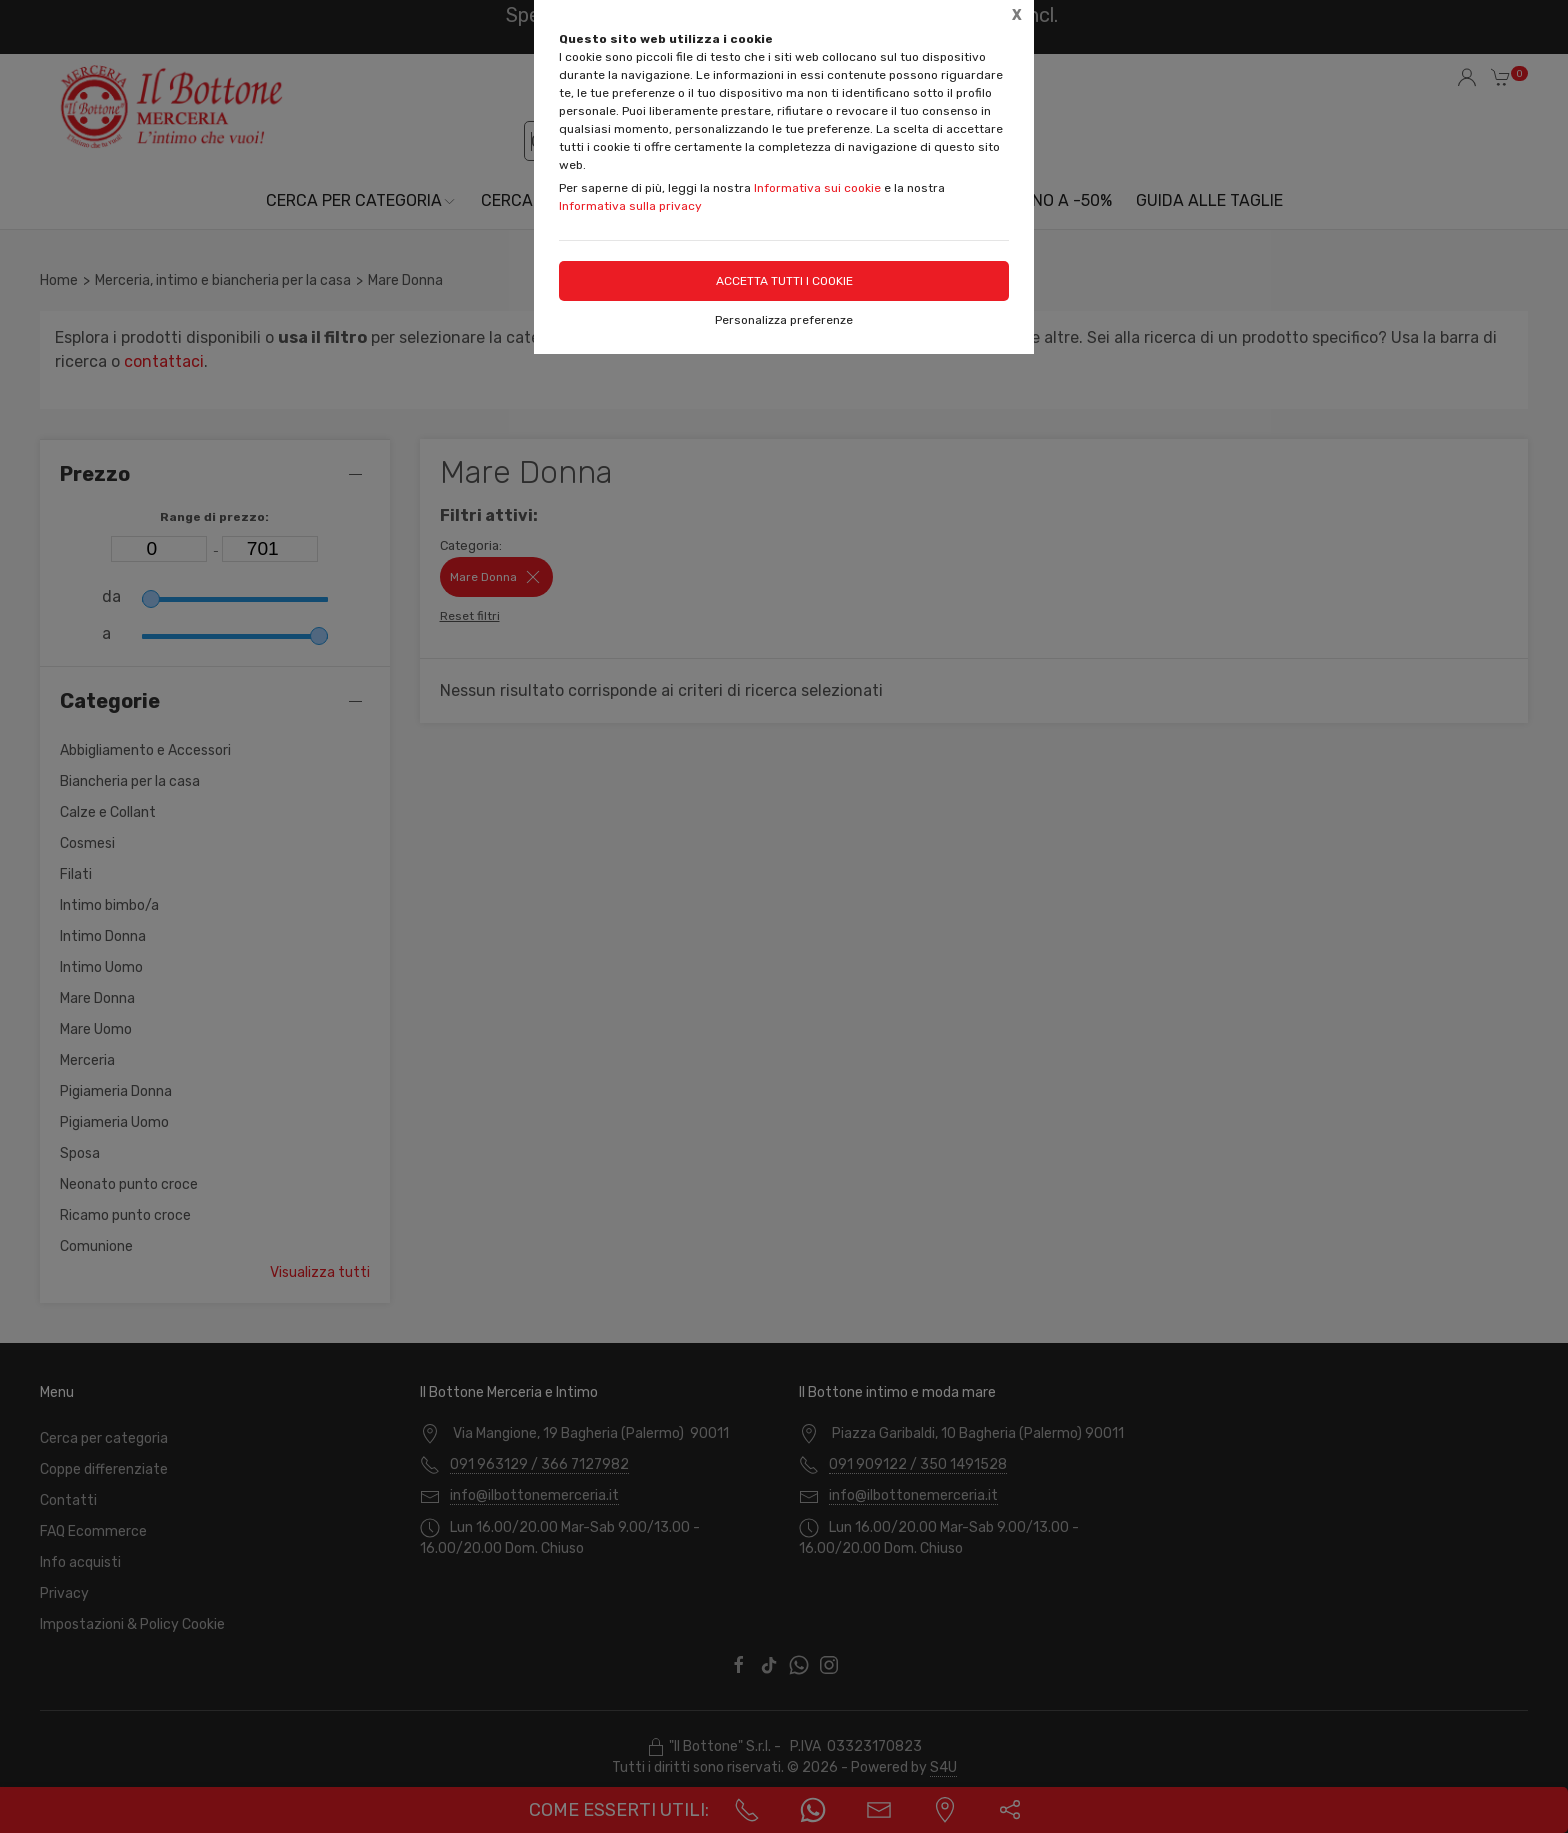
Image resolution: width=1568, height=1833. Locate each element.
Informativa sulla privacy (630, 206)
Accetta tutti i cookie (784, 281)
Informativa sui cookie (817, 188)
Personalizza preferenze (784, 320)
